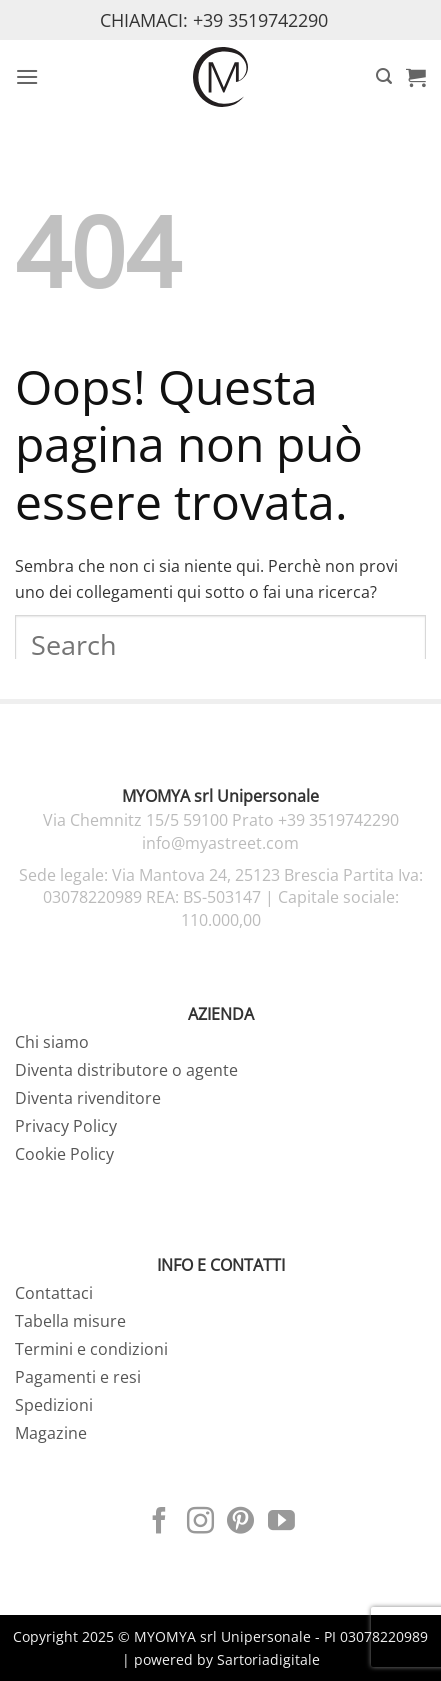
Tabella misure (70, 1321)
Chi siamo (52, 1042)
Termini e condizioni (91, 1349)
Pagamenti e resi (78, 1377)
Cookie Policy (64, 1154)
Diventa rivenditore (88, 1098)
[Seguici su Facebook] (159, 1523)
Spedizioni (54, 1405)
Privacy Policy (66, 1126)
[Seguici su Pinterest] (240, 1523)
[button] (27, 76)
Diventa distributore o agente (126, 1070)
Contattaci (54, 1293)
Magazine (51, 1433)
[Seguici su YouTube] (281, 1523)
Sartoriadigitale (268, 1659)
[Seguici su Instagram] (200, 1523)
